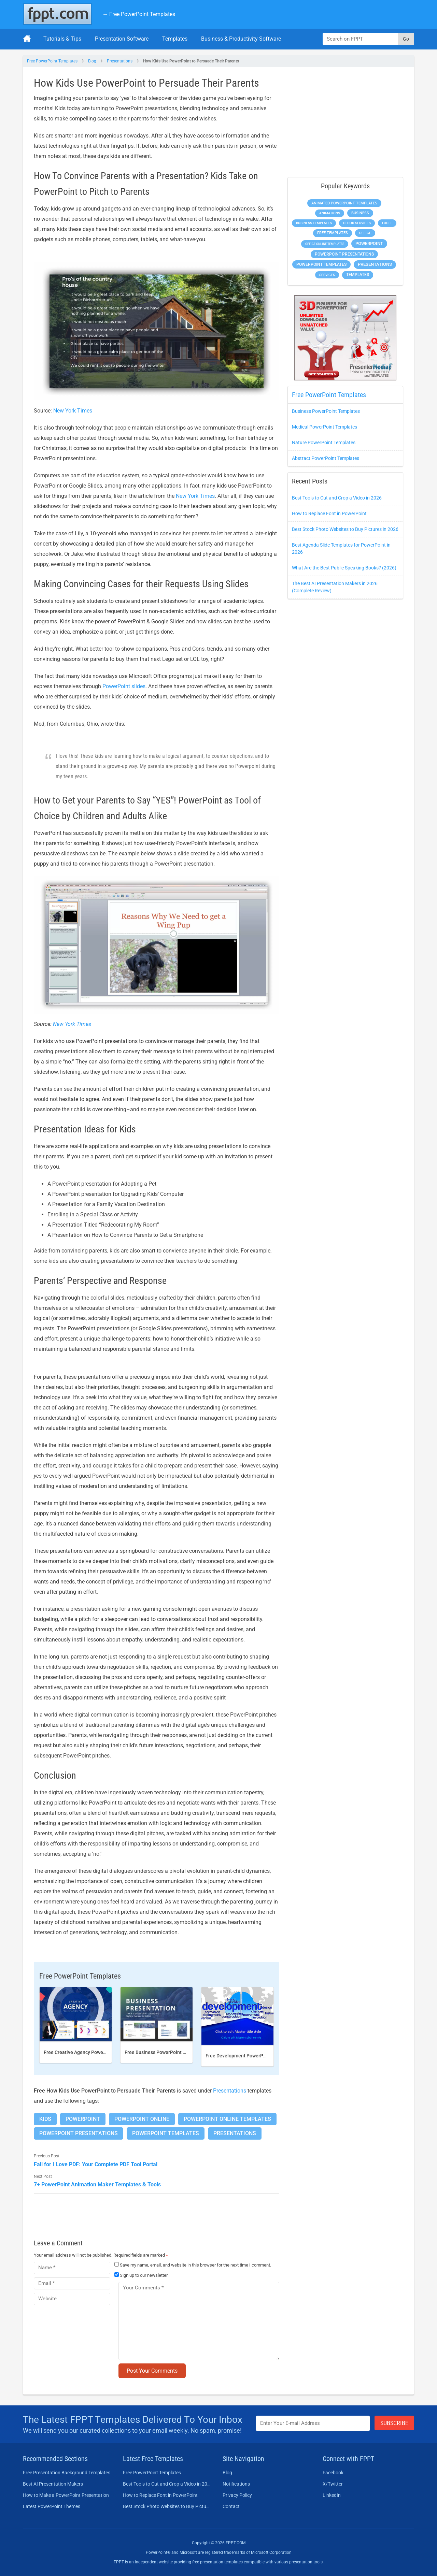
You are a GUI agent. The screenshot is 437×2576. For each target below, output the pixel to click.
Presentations (119, 61)
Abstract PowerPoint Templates (325, 458)
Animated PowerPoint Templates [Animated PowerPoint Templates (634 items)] (344, 203)
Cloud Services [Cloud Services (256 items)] (357, 223)
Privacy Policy (237, 2495)
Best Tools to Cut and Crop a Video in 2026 (337, 498)
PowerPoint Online (141, 2119)
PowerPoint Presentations (78, 2133)
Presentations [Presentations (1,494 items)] (375, 264)
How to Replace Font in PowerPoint (329, 513)
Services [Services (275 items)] (327, 275)
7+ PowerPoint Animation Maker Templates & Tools (97, 2184)
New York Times (72, 410)
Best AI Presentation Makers (53, 2484)
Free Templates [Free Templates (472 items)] (332, 233)
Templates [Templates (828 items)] (357, 274)
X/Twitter (333, 2484)
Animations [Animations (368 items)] (329, 213)
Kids (45, 2119)
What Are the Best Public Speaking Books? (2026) (344, 567)
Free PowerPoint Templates (52, 61)
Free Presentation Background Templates (66, 2472)
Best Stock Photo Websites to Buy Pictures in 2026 (345, 529)
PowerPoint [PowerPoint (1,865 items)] (369, 243)
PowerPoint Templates (165, 2133)
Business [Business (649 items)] (360, 213)
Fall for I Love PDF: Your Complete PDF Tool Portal (95, 2164)
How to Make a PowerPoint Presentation (66, 2495)
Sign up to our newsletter (141, 2275)
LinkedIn (332, 2495)
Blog (92, 61)
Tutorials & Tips (62, 38)
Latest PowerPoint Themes (51, 2506)
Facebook (333, 2472)
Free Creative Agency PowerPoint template (90, 2052)
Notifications (236, 2484)
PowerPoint (83, 2119)
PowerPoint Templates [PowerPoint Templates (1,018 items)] (321, 264)
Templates (174, 38)
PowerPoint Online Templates (227, 2119)
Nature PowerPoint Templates (323, 442)
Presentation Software (122, 38)
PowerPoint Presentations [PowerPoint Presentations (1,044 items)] (344, 254)
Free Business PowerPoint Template (164, 2052)
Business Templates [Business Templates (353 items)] (314, 223)
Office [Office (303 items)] (365, 233)
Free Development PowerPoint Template (250, 2055)
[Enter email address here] (313, 2423)
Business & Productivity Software (241, 38)
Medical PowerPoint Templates (324, 427)
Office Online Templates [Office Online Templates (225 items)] (324, 244)
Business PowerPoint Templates (326, 411)
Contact (231, 2506)
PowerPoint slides (123, 686)
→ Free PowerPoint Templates (138, 14)
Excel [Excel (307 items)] (387, 223)
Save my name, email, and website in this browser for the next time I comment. (195, 2265)
